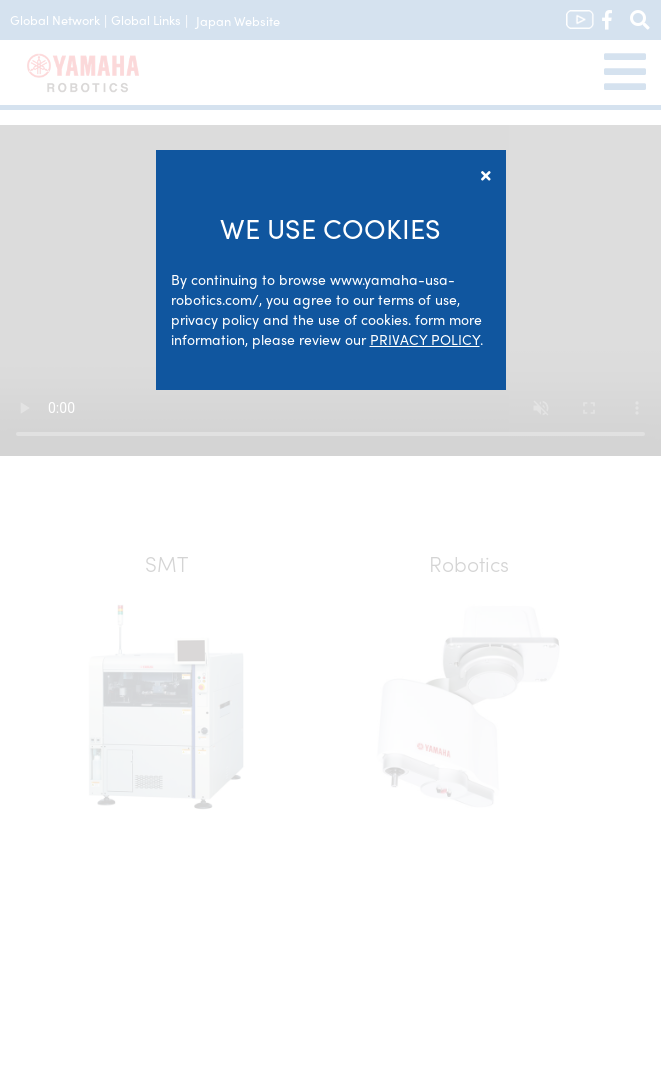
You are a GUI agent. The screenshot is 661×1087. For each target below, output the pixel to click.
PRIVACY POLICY (425, 339)
